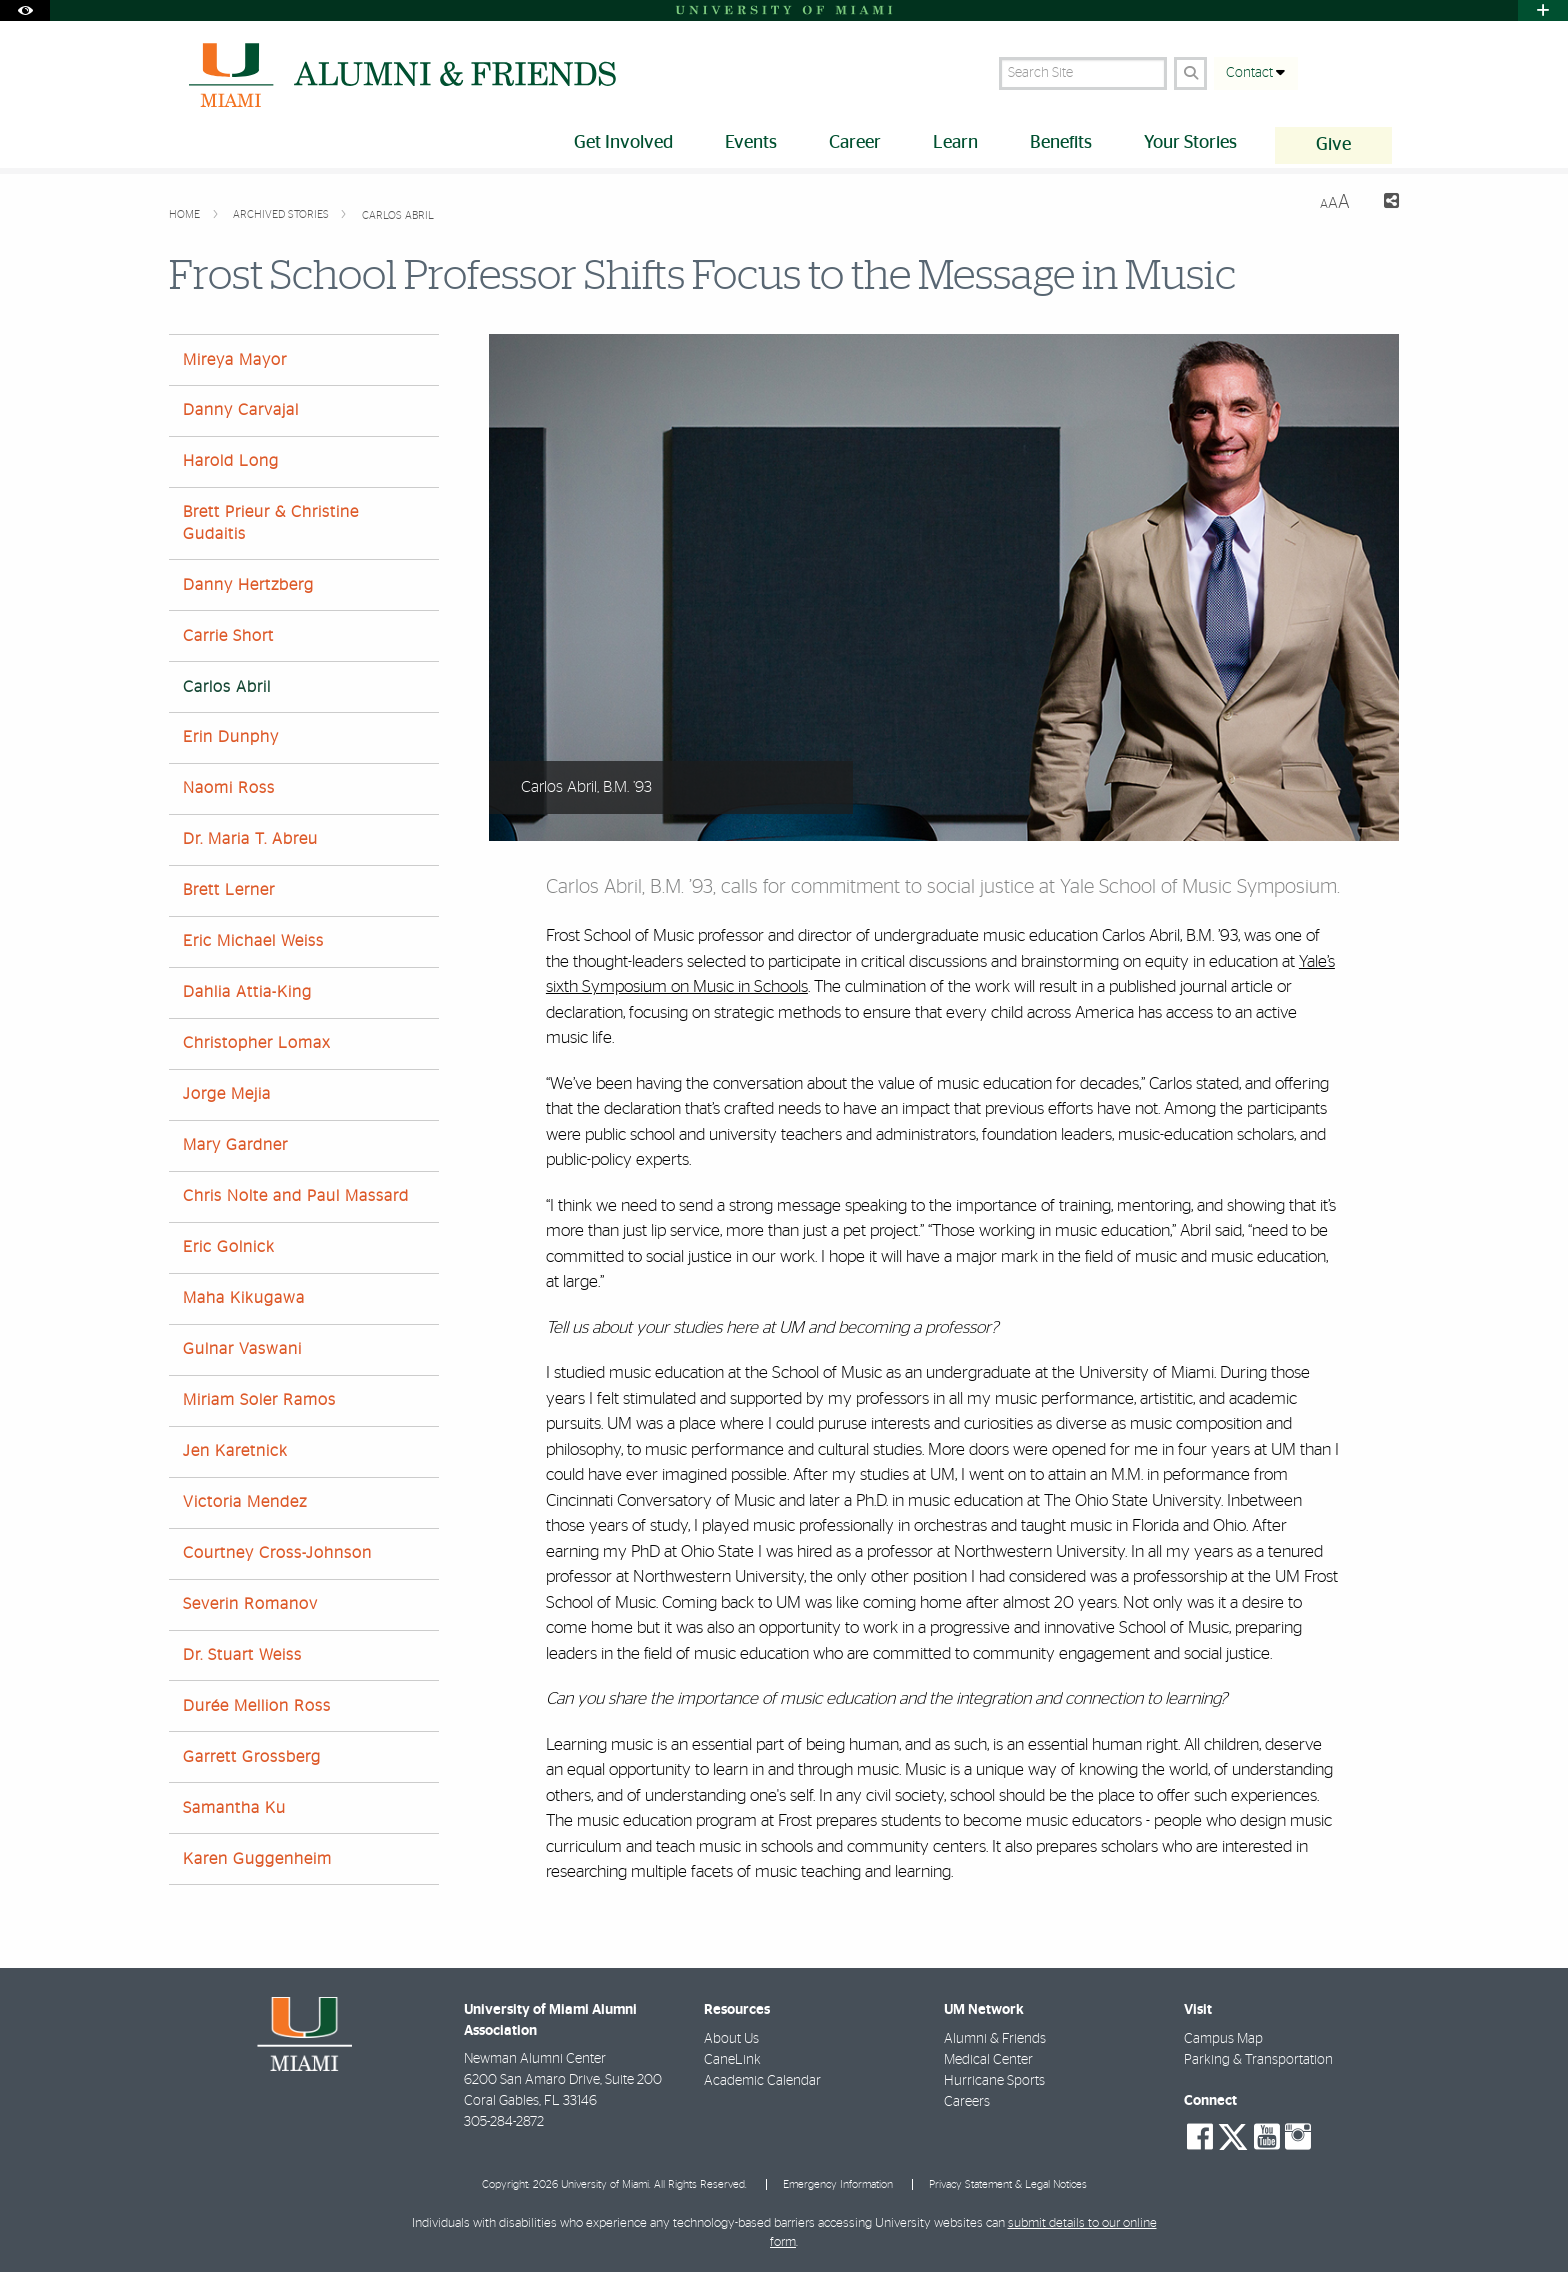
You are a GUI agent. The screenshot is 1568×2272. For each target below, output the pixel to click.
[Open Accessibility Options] (25, 10)
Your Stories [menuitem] (1190, 143)
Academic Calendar (762, 2081)
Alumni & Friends (995, 2039)
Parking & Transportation (1258, 2060)
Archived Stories (282, 214)
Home (186, 214)
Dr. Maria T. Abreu (250, 839)
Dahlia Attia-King (247, 992)
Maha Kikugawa (244, 1298)
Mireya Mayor (235, 360)
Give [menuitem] (1333, 145)
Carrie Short (228, 636)
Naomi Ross (229, 788)
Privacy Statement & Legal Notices (1008, 2184)
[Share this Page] (1382, 203)
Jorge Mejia (227, 1094)
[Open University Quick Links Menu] (1543, 10)
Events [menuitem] (751, 143)
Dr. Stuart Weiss (242, 1655)
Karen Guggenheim (257, 1859)
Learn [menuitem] (955, 143)
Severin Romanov (250, 1604)
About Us (731, 2039)
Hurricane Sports (994, 2081)
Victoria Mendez (245, 1502)
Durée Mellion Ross (257, 1706)
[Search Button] (1190, 73)
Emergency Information (838, 2184)
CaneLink (732, 2060)
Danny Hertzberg (248, 585)
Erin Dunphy (231, 737)
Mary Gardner (235, 1145)
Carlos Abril (398, 215)
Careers (967, 2102)
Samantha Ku (234, 1808)
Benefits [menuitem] (1061, 143)
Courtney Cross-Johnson (277, 1553)
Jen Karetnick (235, 1451)
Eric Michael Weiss (253, 941)
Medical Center (988, 2060)
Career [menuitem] (855, 143)
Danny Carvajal (241, 410)
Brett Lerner (229, 890)
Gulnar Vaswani (242, 1349)
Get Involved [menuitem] (623, 143)
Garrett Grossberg (252, 1757)
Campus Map (1223, 2039)
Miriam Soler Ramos (259, 1400)
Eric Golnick (229, 1247)
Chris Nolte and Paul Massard (296, 1196)
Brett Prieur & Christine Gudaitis (271, 522)
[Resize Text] (1335, 202)
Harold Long (231, 461)
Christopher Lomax (257, 1043)
